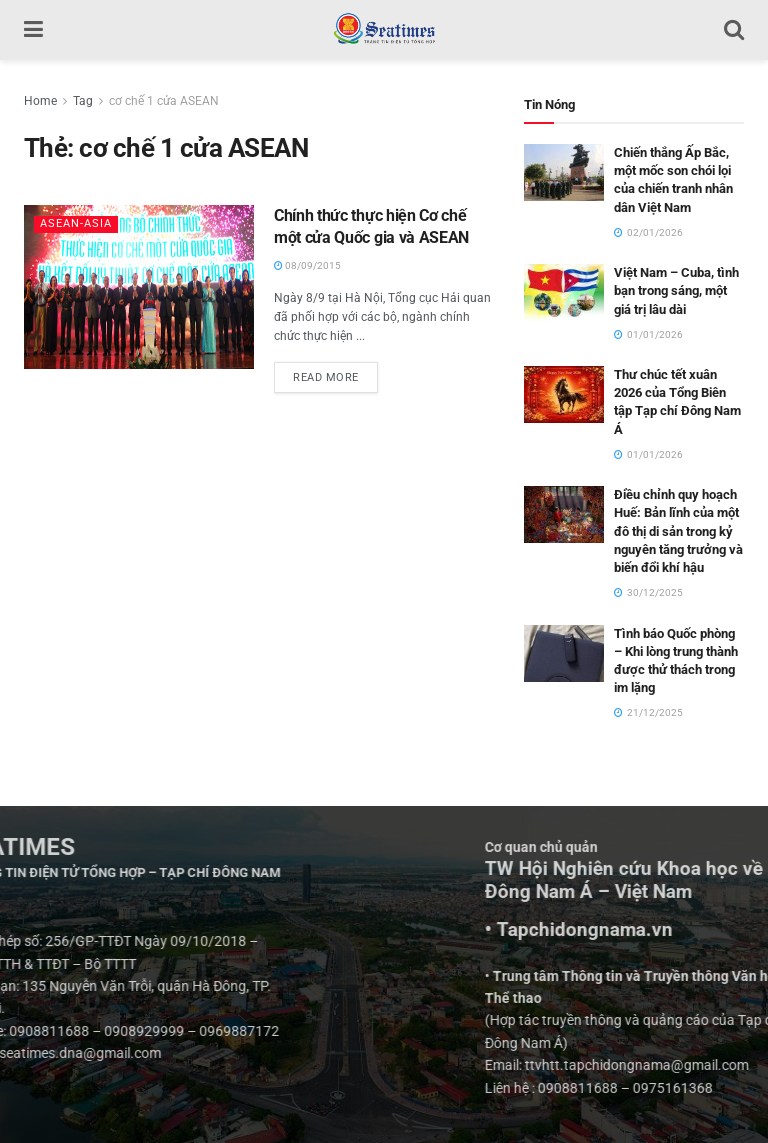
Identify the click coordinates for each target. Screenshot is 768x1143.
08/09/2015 (307, 265)
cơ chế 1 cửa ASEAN (164, 101)
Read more (335, 373)
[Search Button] (734, 30)
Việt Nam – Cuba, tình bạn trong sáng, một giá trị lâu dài (676, 290)
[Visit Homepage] (383, 30)
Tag (83, 101)
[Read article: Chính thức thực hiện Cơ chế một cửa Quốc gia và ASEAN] (139, 287)
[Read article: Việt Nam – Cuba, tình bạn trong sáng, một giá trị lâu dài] (564, 292)
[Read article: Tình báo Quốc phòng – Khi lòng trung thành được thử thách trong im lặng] (564, 653)
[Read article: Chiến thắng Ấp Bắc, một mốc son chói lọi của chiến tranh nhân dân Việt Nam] (564, 172)
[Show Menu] (33, 30)
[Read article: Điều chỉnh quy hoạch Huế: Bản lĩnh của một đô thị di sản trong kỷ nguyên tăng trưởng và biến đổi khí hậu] (564, 514)
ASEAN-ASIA (76, 223)
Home (40, 101)
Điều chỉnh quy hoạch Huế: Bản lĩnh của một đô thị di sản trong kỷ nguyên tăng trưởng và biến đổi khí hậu (678, 531)
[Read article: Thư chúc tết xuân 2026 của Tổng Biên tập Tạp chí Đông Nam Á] (564, 394)
